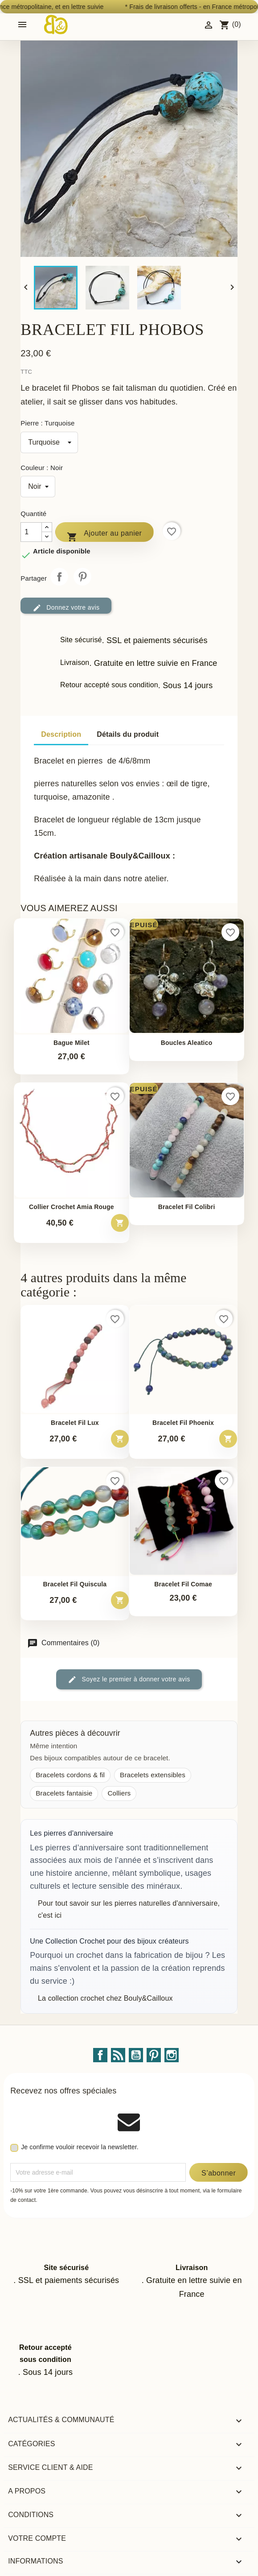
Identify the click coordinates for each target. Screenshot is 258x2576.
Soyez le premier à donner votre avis (129, 1679)
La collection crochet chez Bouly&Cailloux (105, 1998)
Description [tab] (61, 734)
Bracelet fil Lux (75, 1423)
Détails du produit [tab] (128, 734)
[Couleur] (37, 486)
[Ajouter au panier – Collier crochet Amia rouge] (120, 1223)
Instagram (171, 2055)
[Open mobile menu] (22, 24)
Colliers (119, 1793)
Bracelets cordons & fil (70, 1775)
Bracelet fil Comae (183, 1584)
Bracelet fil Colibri (186, 1207)
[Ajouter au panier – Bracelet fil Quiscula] (120, 1600)
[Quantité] (31, 532)
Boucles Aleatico (187, 1043)
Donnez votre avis (66, 607)
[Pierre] (49, 442)
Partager (59, 577)
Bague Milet (71, 1043)
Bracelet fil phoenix (183, 1423)
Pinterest (82, 577)
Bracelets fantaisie (64, 1793)
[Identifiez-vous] (208, 24)
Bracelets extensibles (152, 1775)
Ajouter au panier (104, 534)
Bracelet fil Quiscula (74, 1584)
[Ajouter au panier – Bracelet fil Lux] (120, 1439)
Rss (118, 2055)
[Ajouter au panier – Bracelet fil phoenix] (228, 1439)
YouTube (136, 2055)
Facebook (100, 2055)
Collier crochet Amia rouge (71, 1207)
